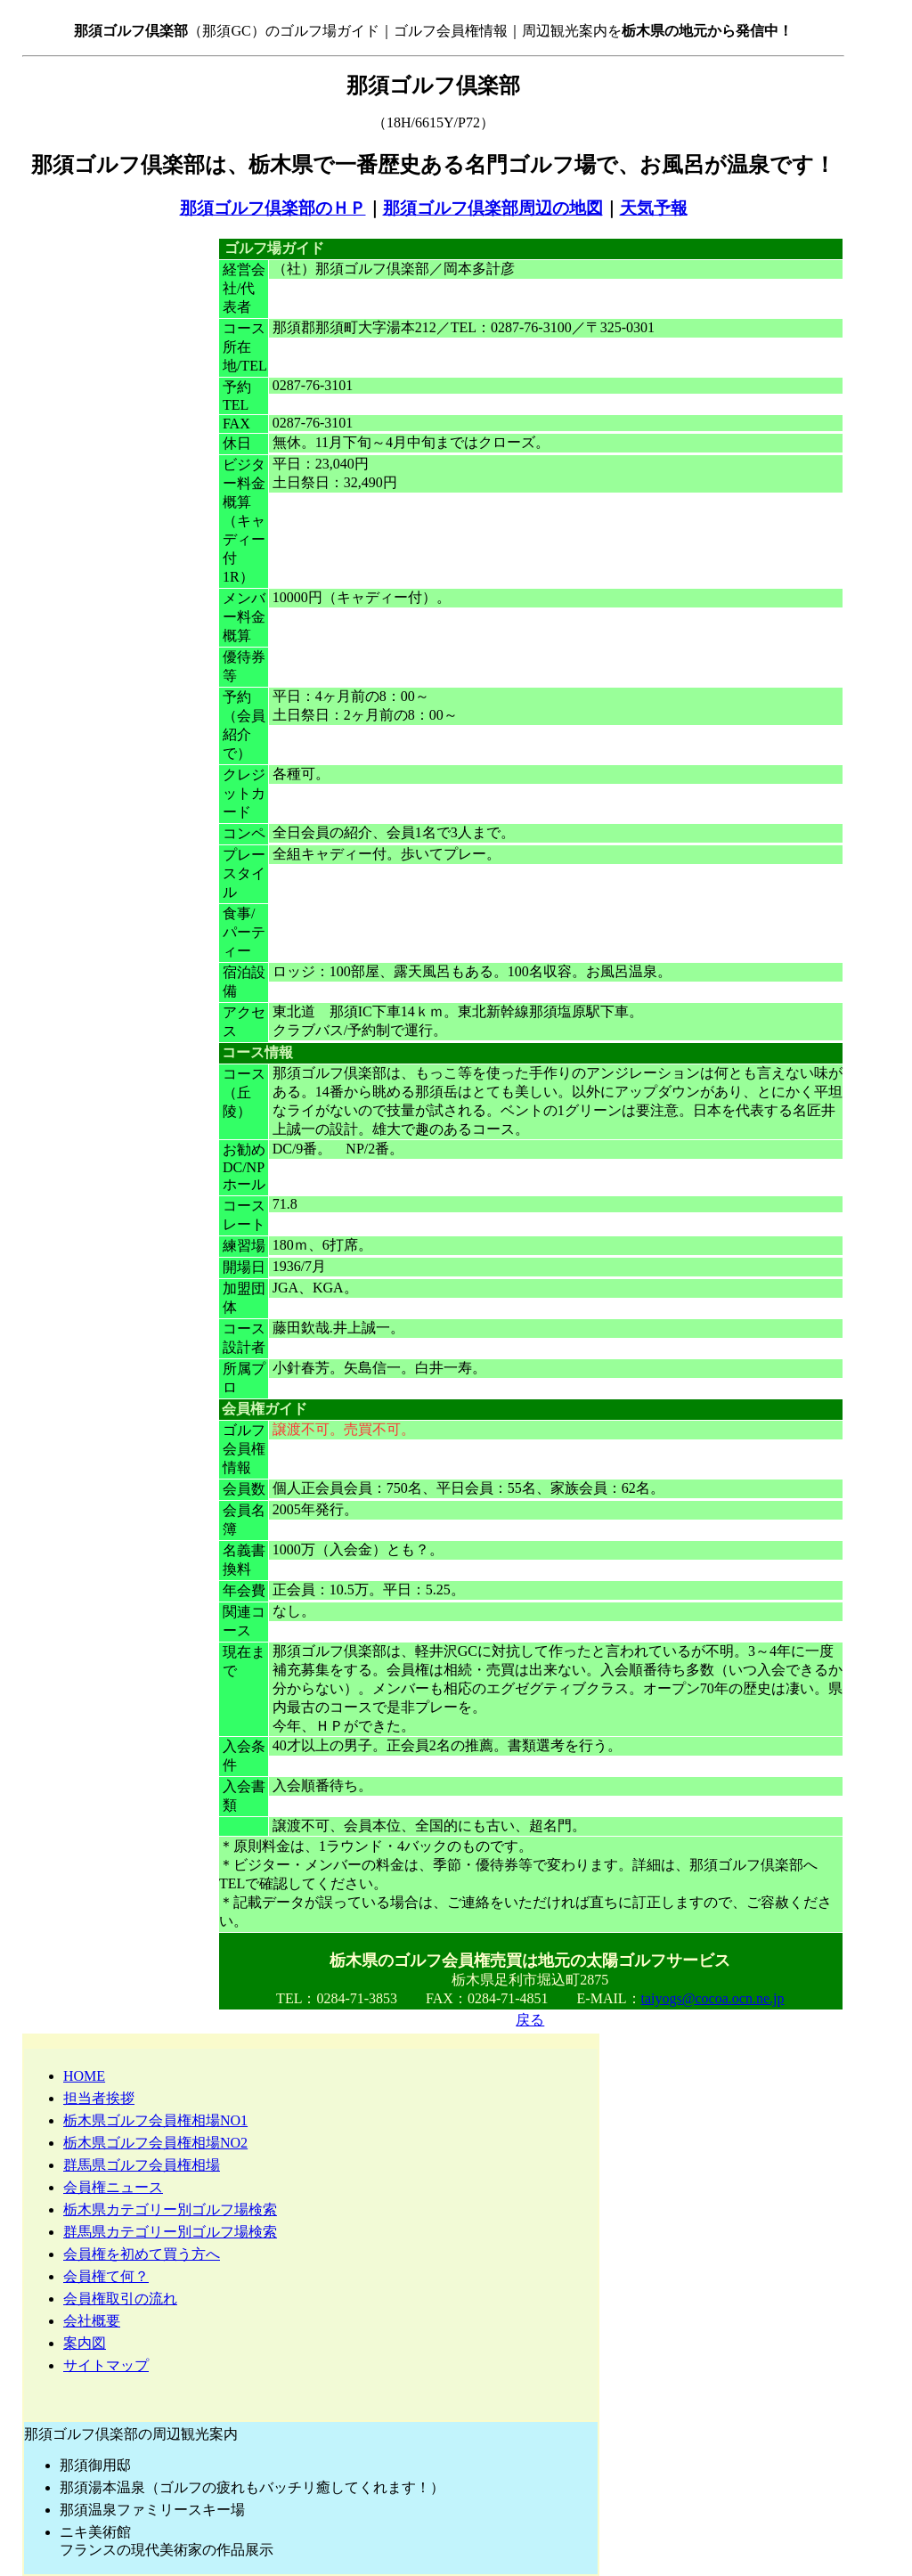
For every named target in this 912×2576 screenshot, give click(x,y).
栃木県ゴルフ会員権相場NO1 (155, 2120)
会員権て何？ (106, 2276)
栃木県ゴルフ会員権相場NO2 (155, 2142)
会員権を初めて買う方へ (141, 2254)
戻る (530, 2019)
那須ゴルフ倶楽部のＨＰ (273, 208)
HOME (84, 2075)
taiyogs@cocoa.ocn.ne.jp (713, 1998)
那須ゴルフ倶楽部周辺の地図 (493, 208)
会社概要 (91, 2320)
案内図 (84, 2343)
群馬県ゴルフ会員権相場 (141, 2164)
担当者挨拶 (98, 2098)
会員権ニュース (113, 2187)
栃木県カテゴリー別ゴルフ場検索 (170, 2209)
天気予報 (654, 208)
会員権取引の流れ (120, 2298)
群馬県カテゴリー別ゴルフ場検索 (170, 2231)
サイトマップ (106, 2365)
